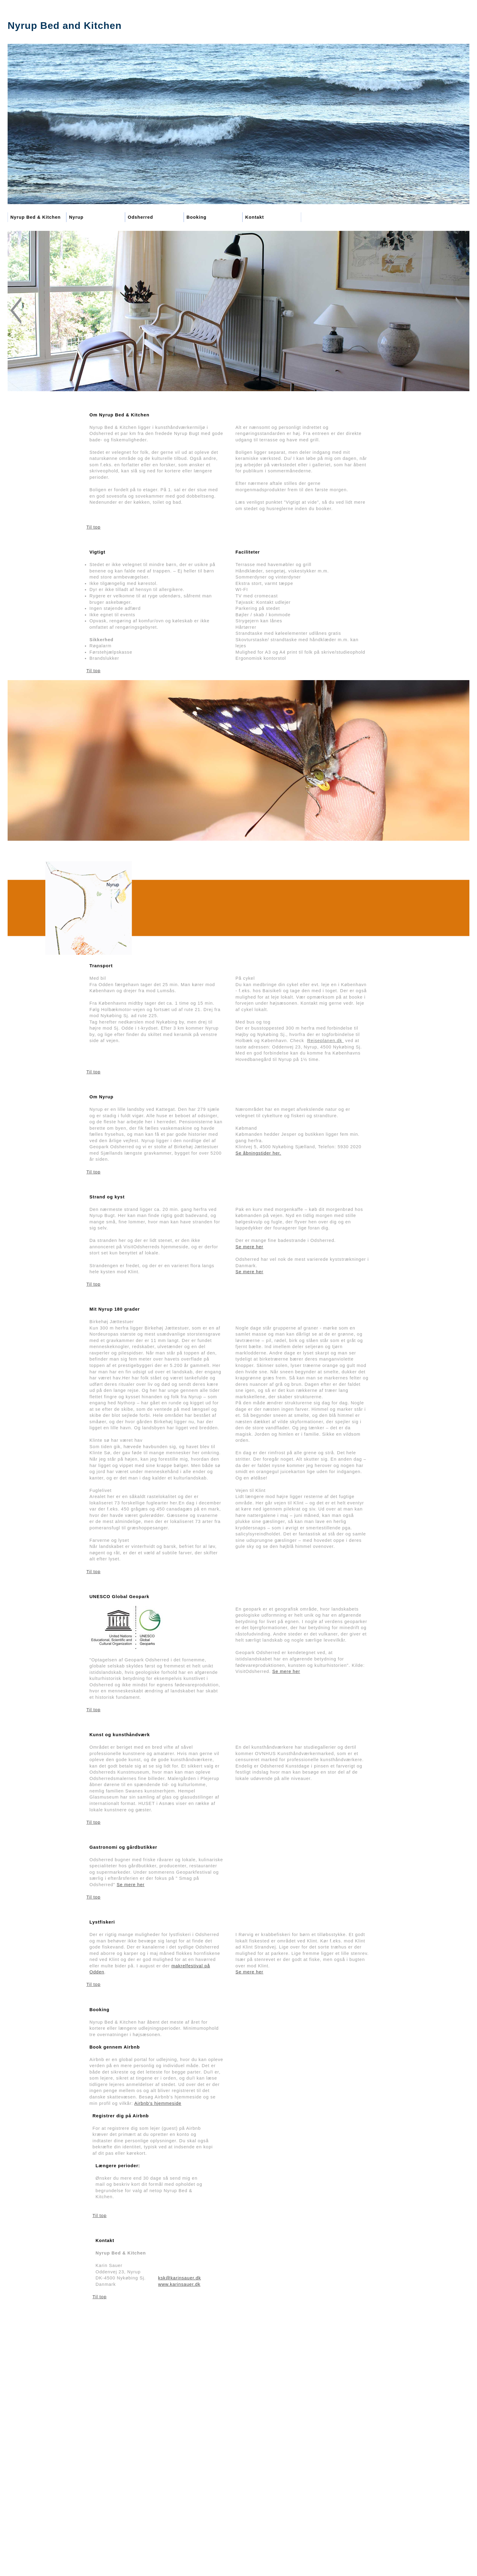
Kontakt (254, 217)
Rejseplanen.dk (325, 1040)
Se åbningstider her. (258, 1153)
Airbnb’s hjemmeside (157, 2103)
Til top (93, 527)
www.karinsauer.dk (179, 2284)
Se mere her (249, 1246)
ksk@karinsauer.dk (179, 2277)
